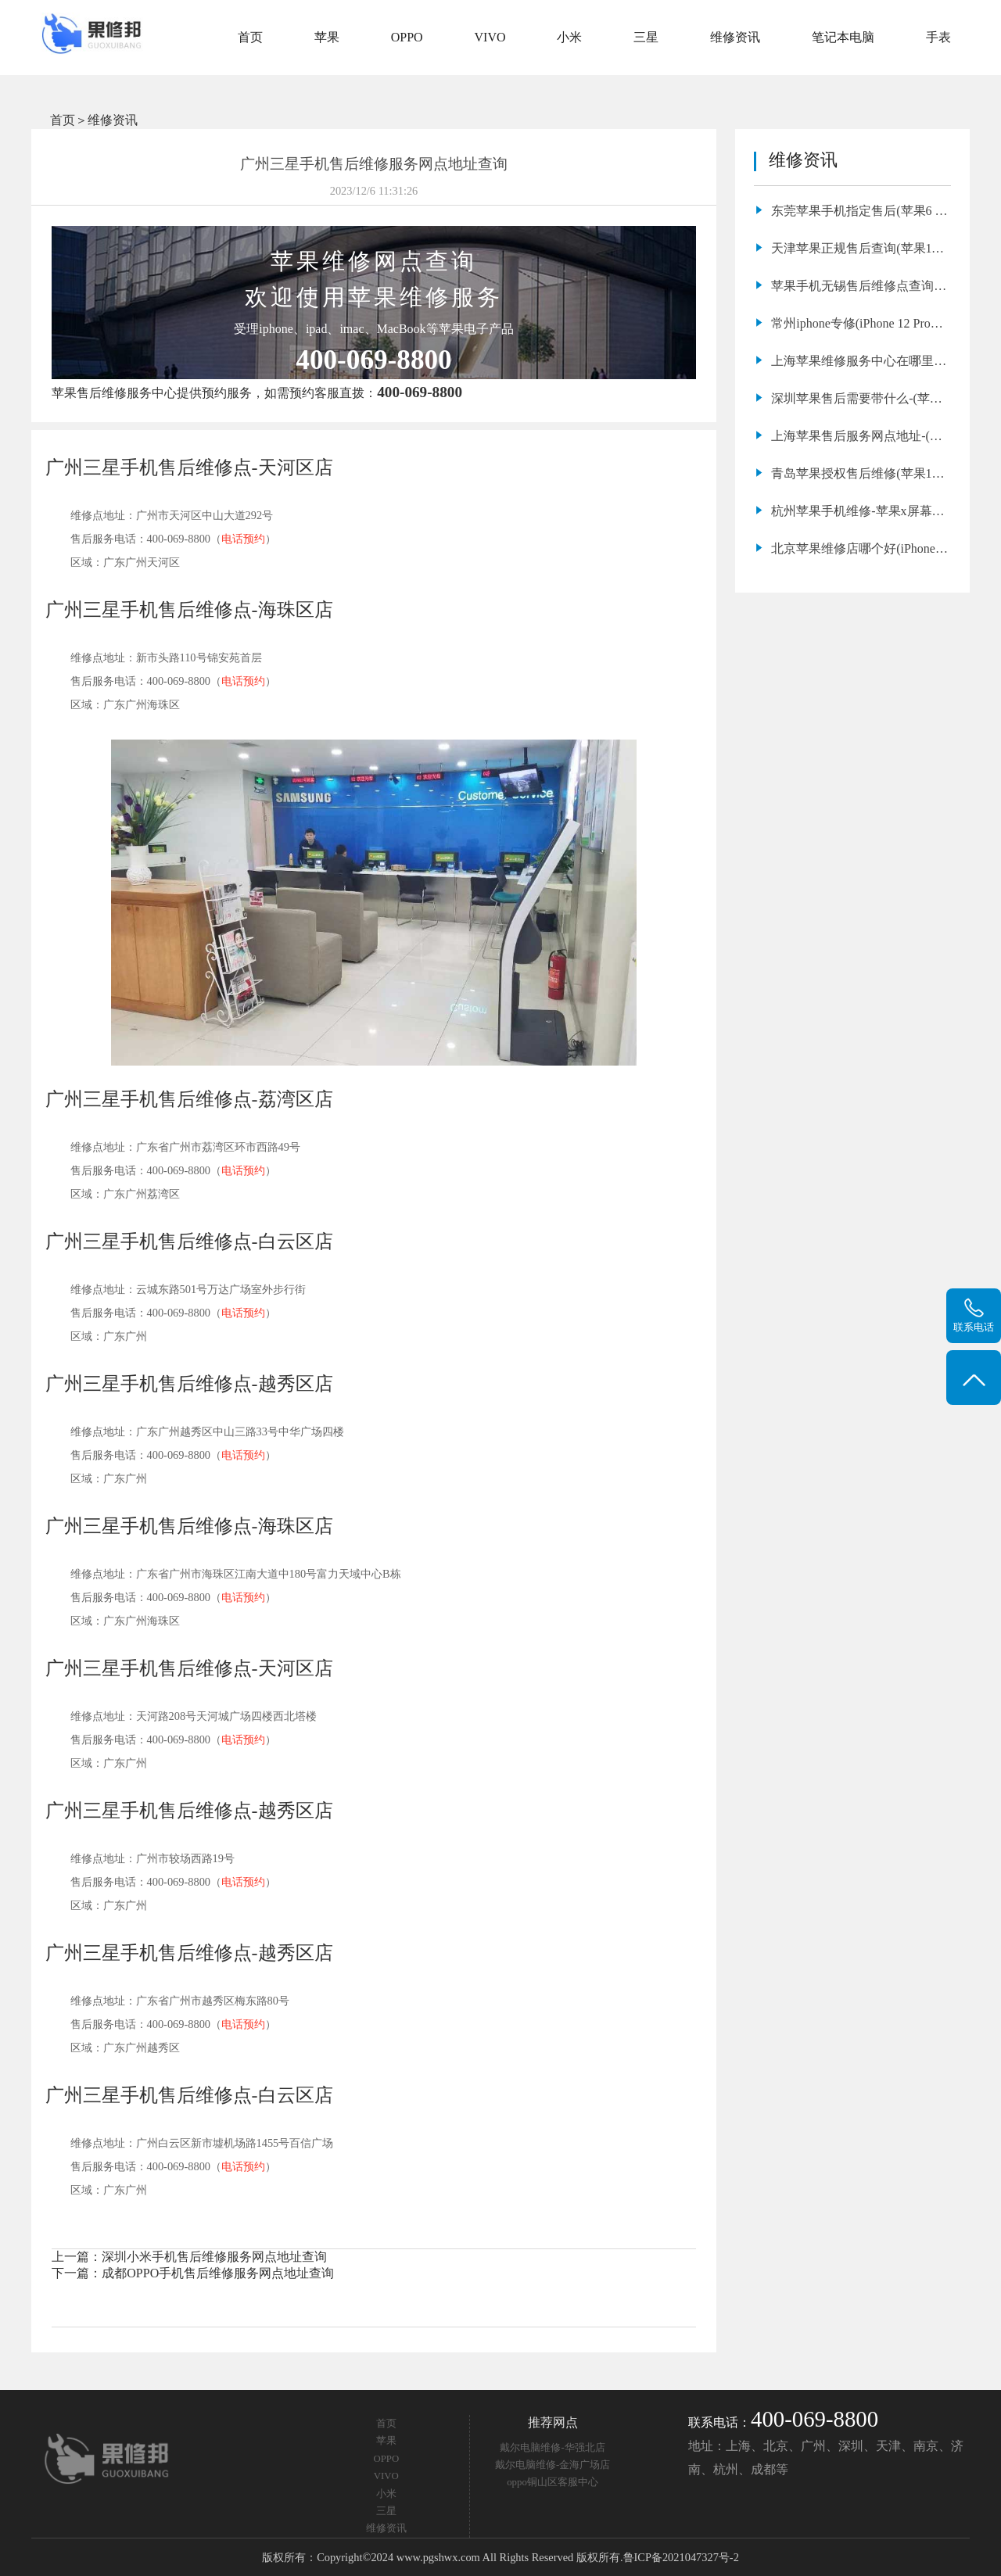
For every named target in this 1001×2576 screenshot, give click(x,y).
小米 (569, 37)
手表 (938, 37)
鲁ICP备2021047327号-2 (681, 2557)
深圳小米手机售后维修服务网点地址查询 (214, 2256)
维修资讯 (735, 37)
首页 (250, 37)
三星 (645, 37)
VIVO (490, 37)
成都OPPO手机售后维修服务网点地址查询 (218, 2273)
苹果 (326, 37)
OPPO (407, 37)
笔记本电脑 (843, 37)
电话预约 (243, 538)
